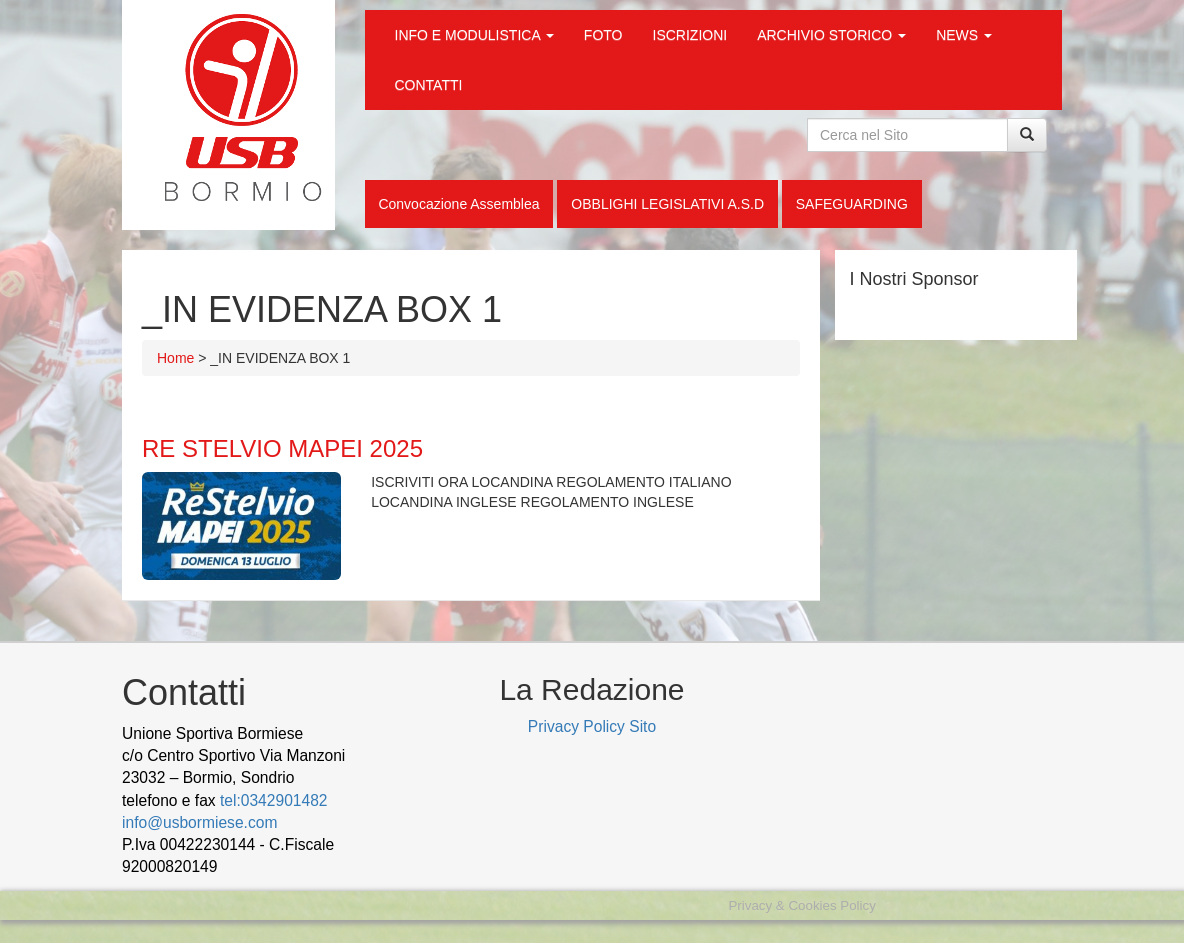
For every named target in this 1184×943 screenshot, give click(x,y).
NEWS (964, 35)
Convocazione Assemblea (458, 204)
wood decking (272, 866)
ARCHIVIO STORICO (831, 35)
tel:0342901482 (274, 800)
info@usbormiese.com (199, 822)
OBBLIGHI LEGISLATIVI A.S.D (667, 204)
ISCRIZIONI (690, 35)
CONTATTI (429, 85)
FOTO (603, 35)
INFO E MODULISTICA (474, 35)
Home (175, 358)
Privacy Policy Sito (592, 726)
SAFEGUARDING (852, 204)
